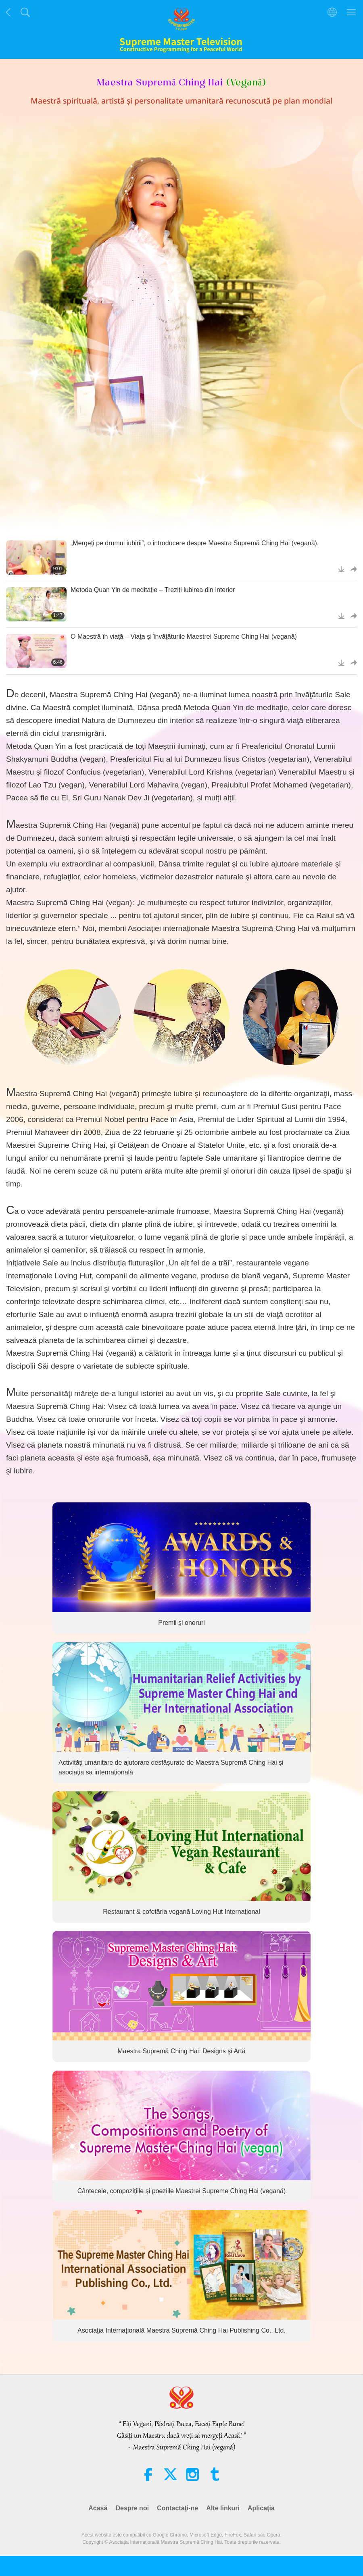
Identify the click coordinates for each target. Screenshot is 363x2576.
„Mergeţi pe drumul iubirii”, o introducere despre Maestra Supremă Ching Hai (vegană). (195, 543)
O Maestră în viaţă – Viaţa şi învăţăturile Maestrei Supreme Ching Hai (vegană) (184, 636)
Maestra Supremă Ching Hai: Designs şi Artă (181, 2051)
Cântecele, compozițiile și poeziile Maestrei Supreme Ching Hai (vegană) (181, 2191)
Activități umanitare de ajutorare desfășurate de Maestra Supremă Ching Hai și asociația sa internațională (171, 1767)
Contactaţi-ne (177, 2508)
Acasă (97, 2508)
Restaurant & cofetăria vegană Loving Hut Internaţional (181, 1911)
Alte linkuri (223, 2508)
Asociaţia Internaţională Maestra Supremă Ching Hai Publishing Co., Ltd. (181, 2330)
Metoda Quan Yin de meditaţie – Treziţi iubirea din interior (153, 589)
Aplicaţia (261, 2508)
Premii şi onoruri (181, 1623)
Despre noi (132, 2508)
